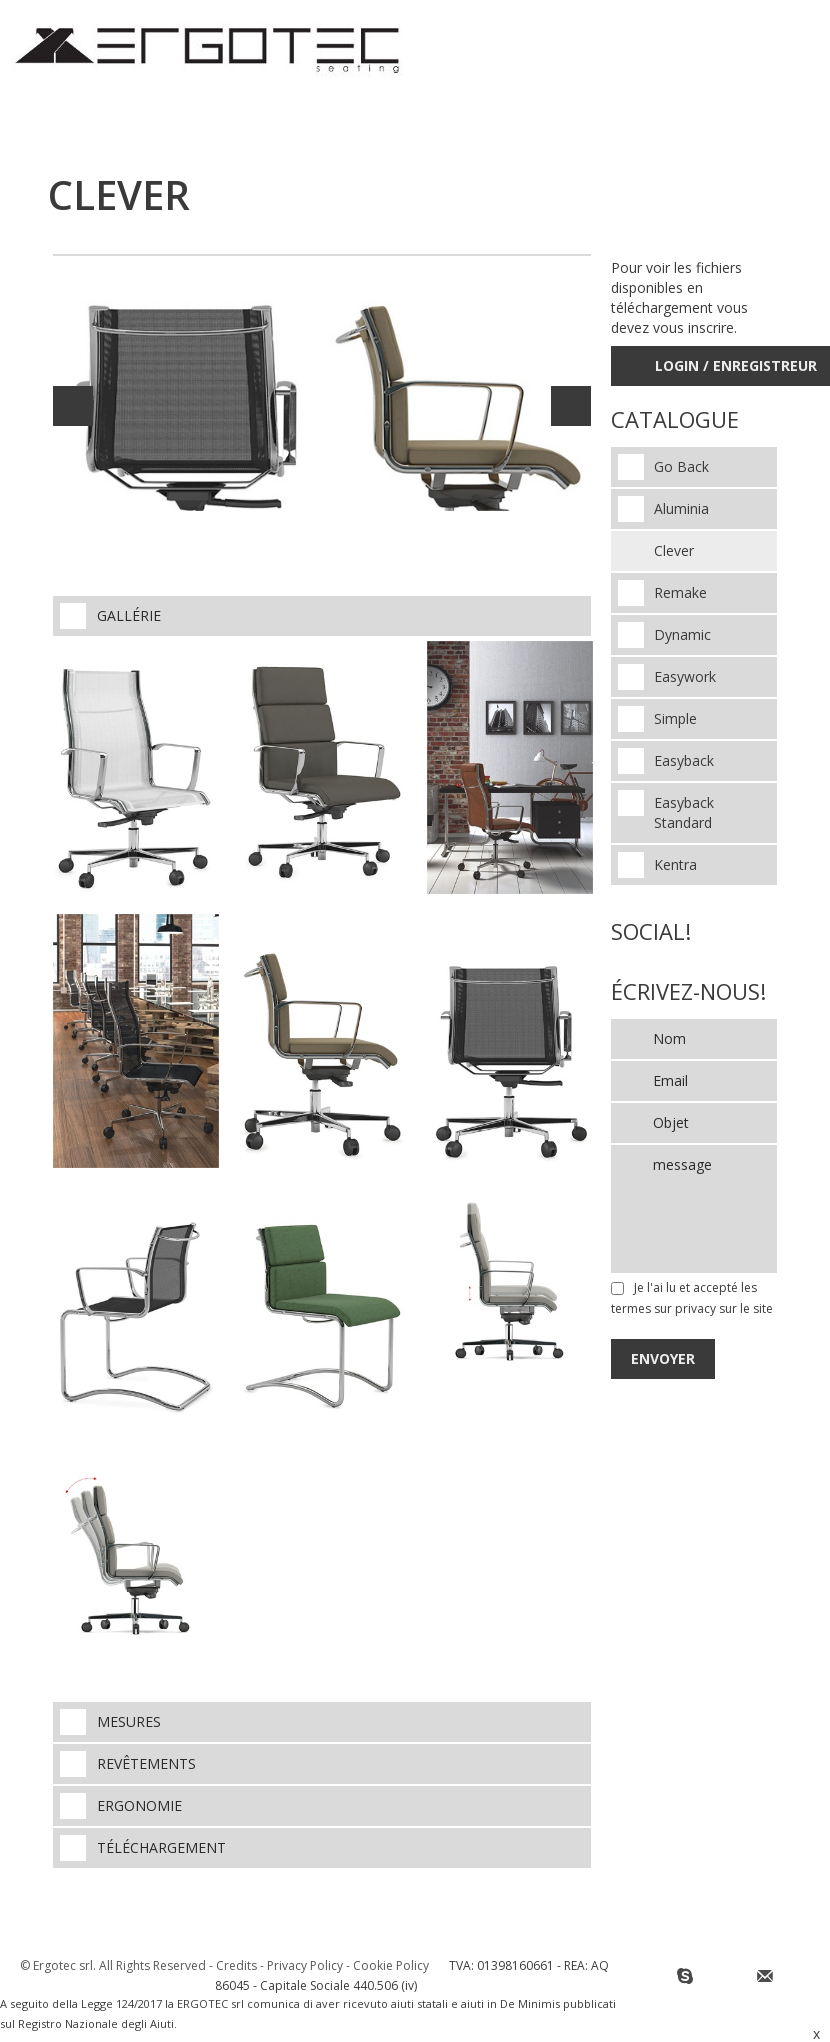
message (694, 1209)
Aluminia (681, 508)
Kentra (675, 864)
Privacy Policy (305, 1965)
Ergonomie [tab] (121, 1806)
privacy (695, 1308)
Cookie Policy (391, 1965)
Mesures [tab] (110, 1722)
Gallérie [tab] (110, 616)
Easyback (684, 760)
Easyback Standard (684, 812)
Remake (680, 592)
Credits (236, 1965)
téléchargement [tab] (143, 1848)
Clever (674, 550)
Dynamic (682, 634)
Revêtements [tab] (128, 1764)
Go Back (681, 466)
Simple (675, 718)
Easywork (685, 676)
